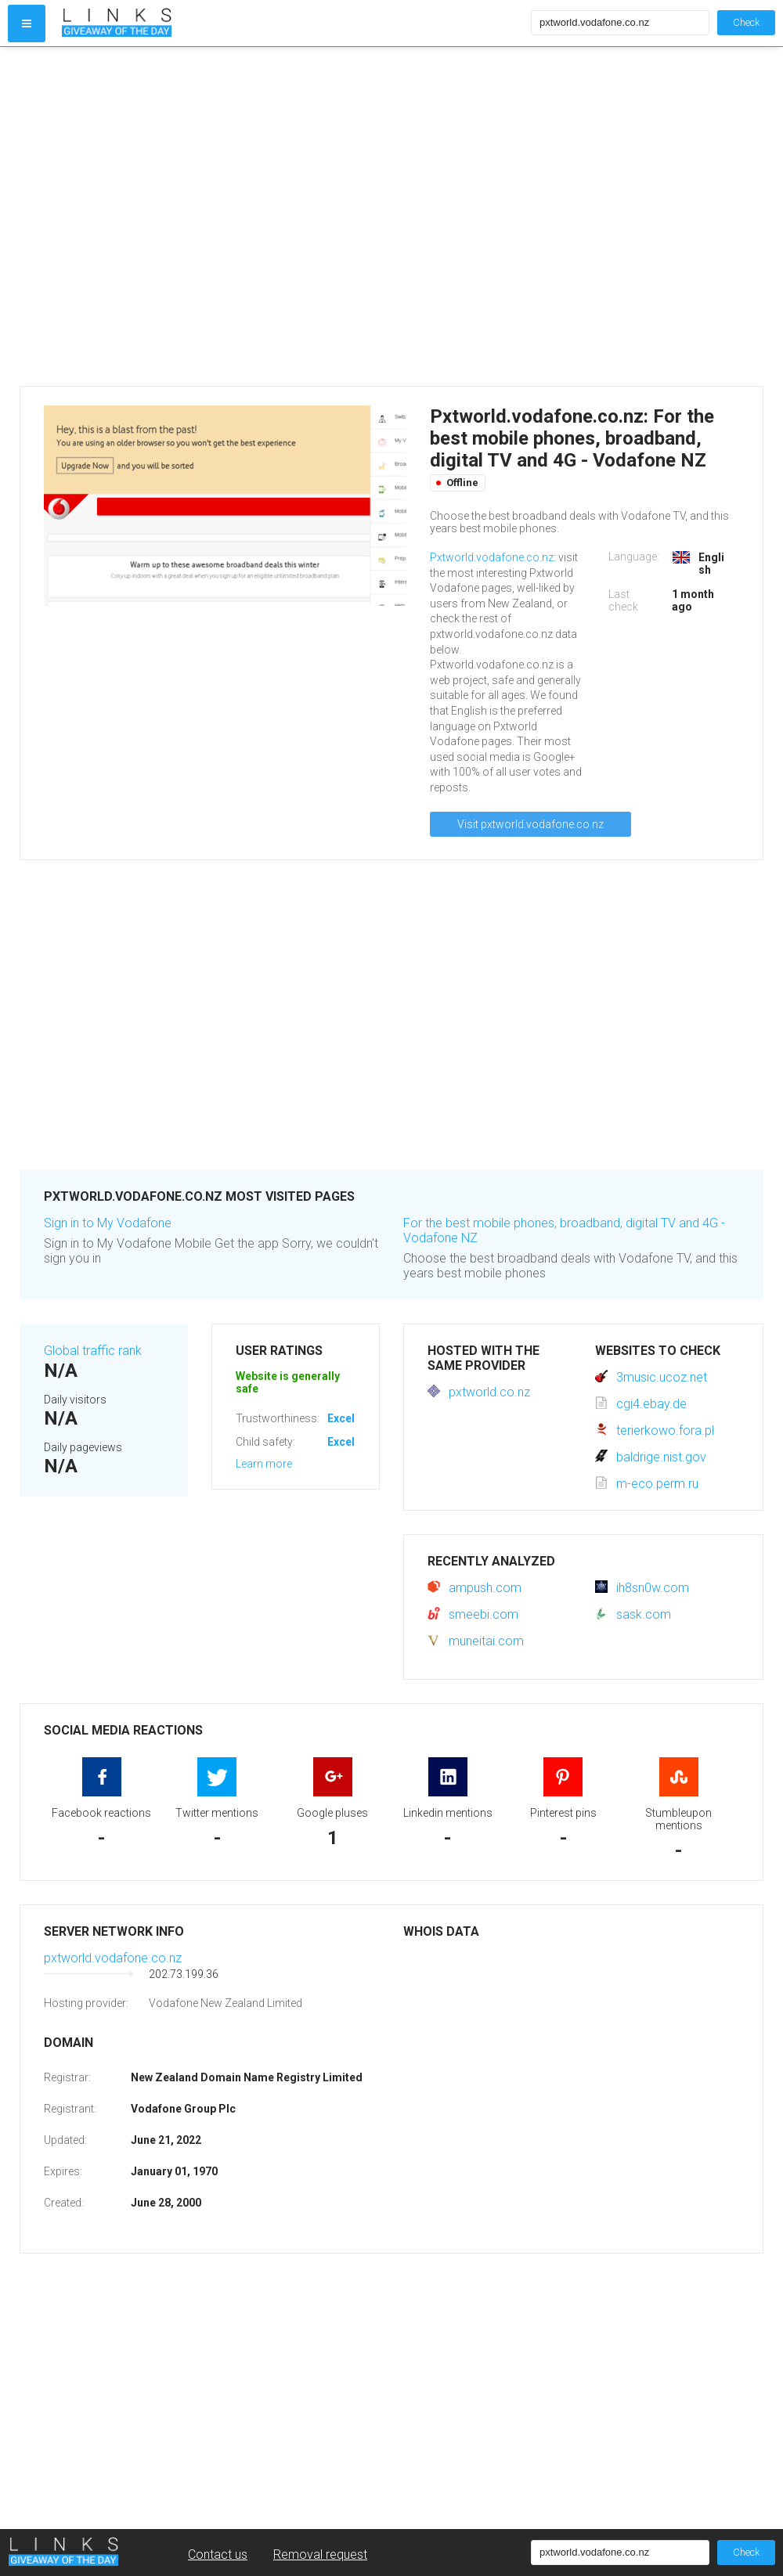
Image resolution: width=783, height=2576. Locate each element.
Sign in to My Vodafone (107, 1223)
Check (746, 22)
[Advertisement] (158, 216)
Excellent (350, 1418)
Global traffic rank (93, 1350)
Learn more (264, 1463)
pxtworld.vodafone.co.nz (113, 1958)
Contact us (217, 2554)
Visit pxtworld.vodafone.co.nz (530, 824)
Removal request (320, 2554)
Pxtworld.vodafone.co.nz (492, 557)
